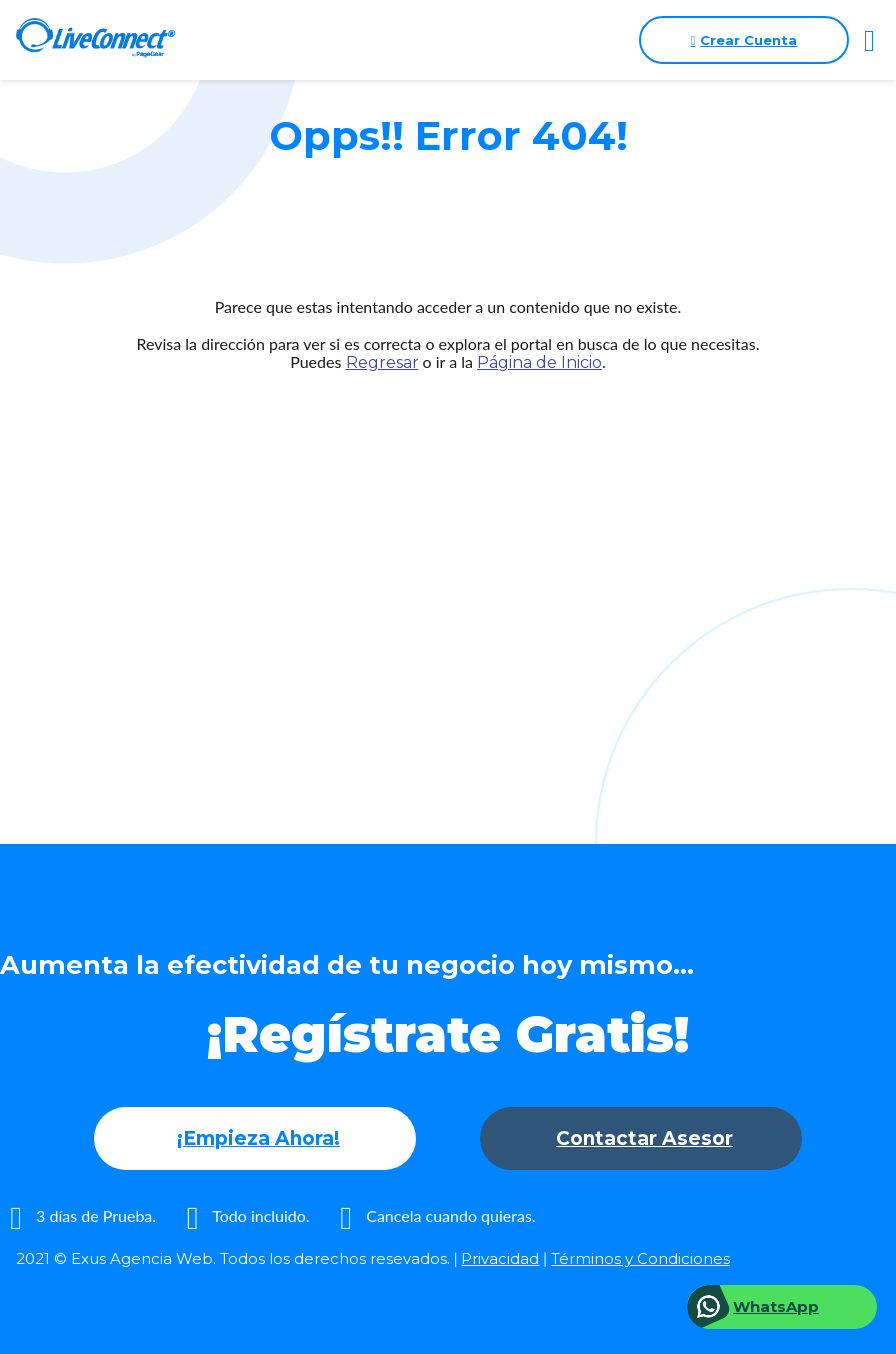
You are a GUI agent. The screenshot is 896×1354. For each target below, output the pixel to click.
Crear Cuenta (744, 40)
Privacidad (500, 1258)
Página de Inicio (539, 362)
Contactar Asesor (644, 1138)
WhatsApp (776, 1306)
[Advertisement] (448, 569)
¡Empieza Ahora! (258, 1138)
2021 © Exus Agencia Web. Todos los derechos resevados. (233, 1258)
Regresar (382, 362)
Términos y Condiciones (640, 1258)
